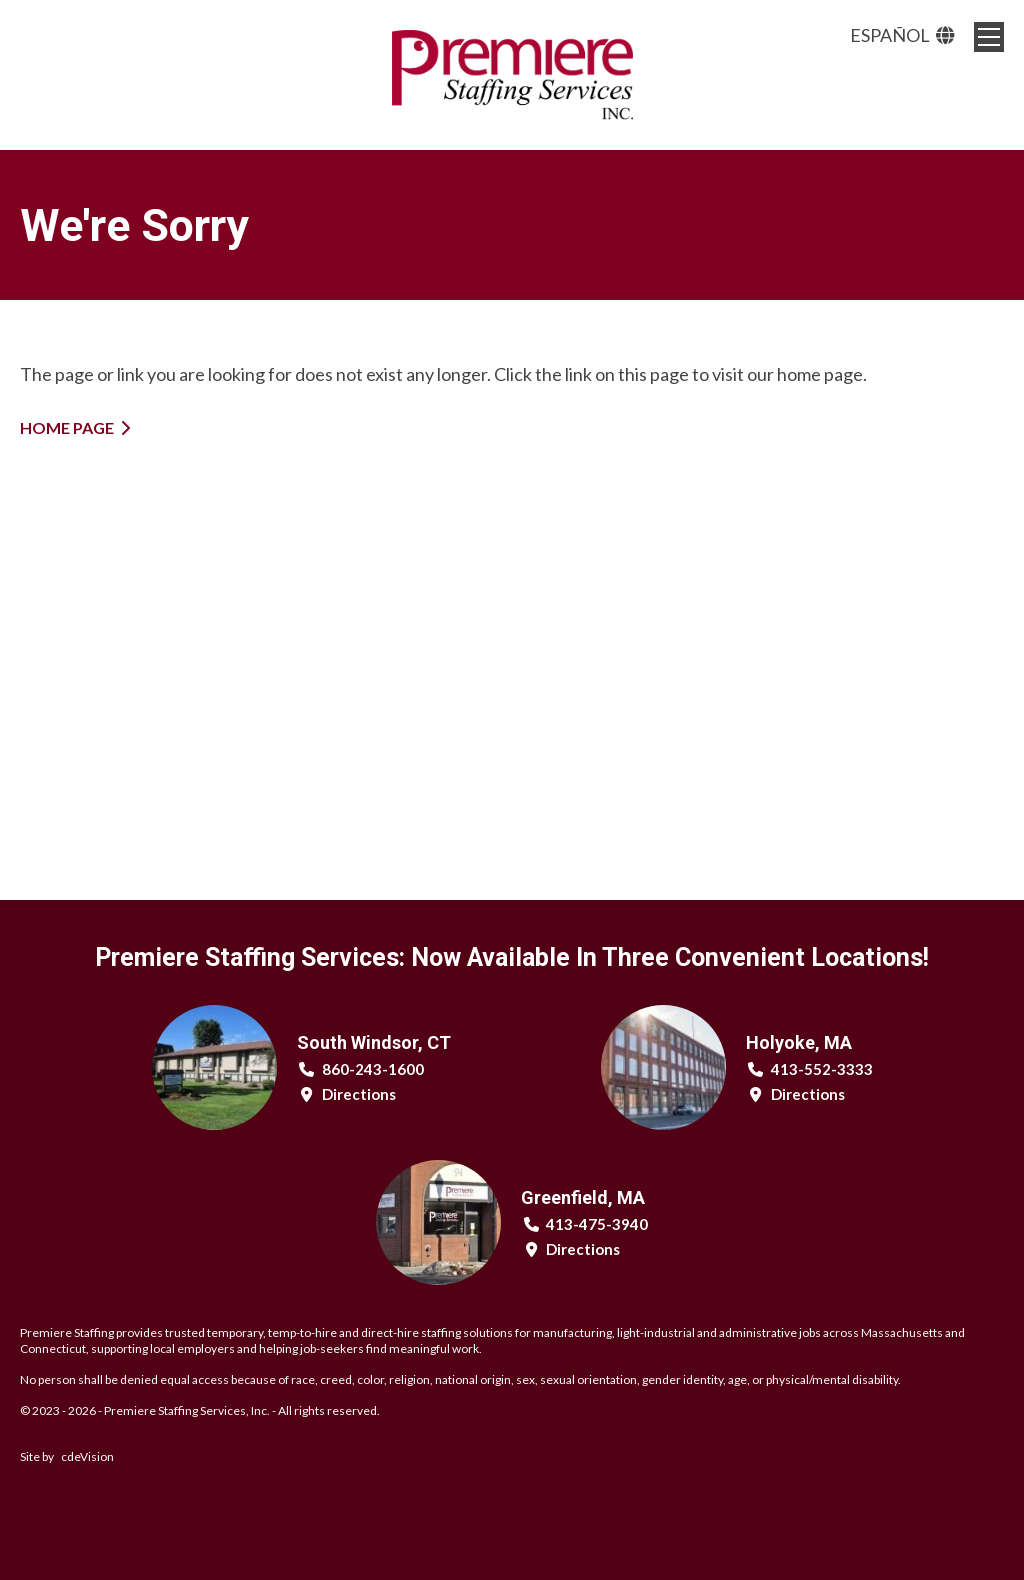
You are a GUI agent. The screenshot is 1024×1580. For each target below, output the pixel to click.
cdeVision (87, 1456)
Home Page (67, 427)
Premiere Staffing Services (512, 75)
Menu (989, 37)
